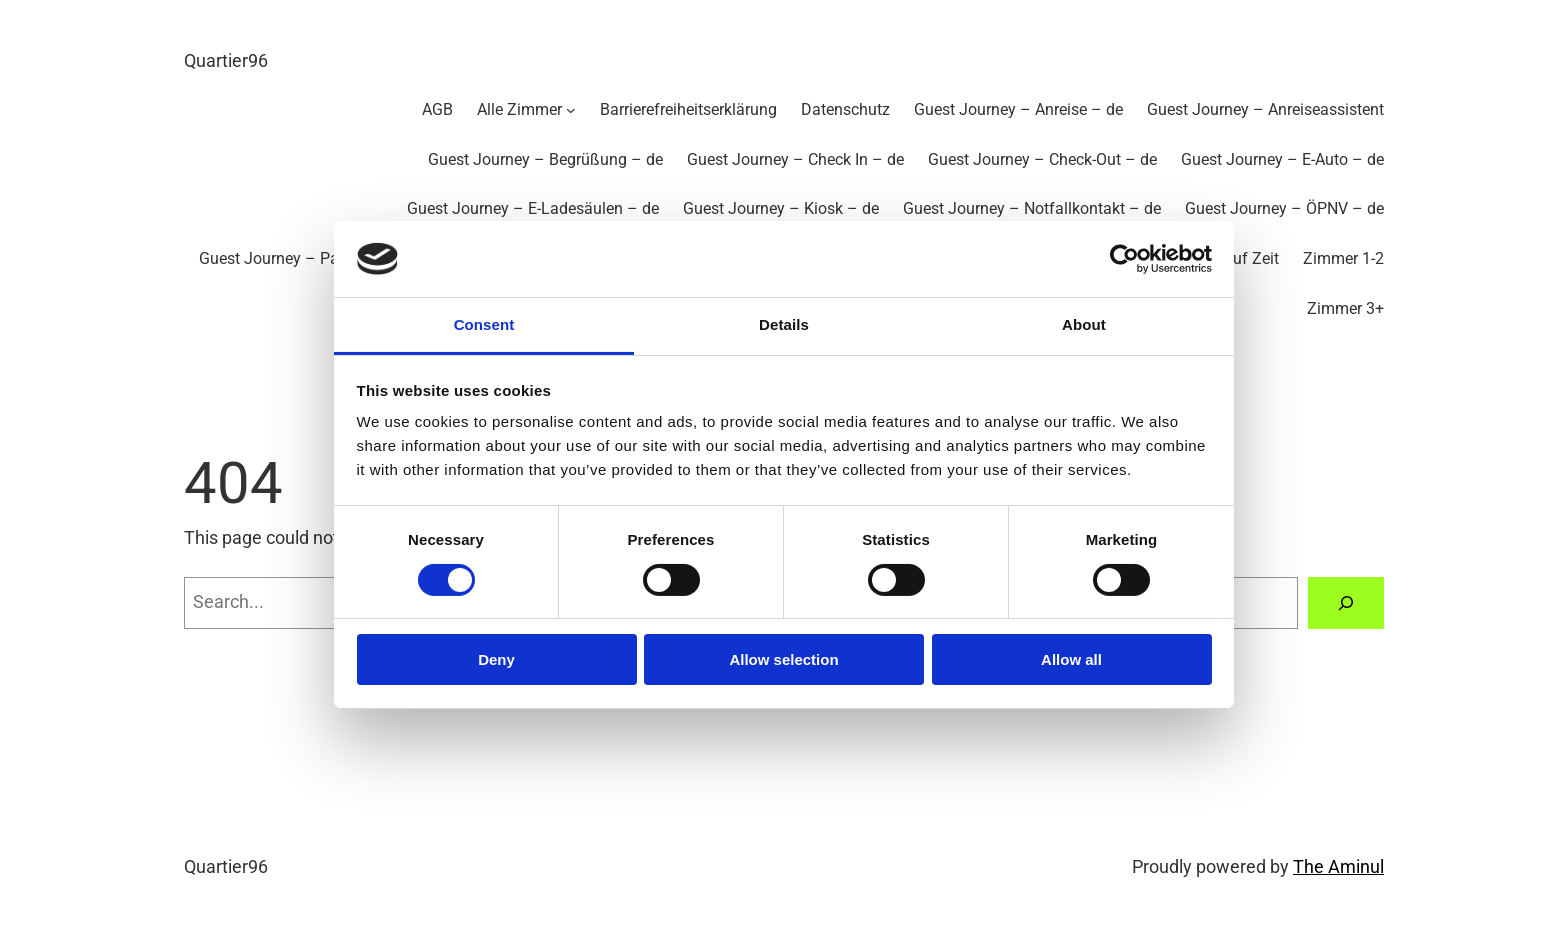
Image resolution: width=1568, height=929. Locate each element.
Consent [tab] (484, 324)
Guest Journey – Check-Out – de (1042, 159)
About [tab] (1084, 324)
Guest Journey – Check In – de (795, 159)
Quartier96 (226, 60)
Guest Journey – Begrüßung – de (545, 159)
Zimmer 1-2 (1343, 258)
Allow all (1071, 659)
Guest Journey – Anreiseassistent (1265, 109)
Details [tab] (784, 324)
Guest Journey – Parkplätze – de (315, 258)
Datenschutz (845, 109)
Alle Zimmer (519, 109)
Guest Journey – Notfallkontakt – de (1032, 208)
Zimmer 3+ (1345, 308)
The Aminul (1338, 866)
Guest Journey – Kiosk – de (781, 208)
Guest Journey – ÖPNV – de (1284, 208)
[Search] (1346, 603)
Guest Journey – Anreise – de (1018, 109)
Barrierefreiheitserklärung (688, 109)
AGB (437, 109)
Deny (496, 659)
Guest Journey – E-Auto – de (1282, 159)
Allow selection (783, 659)
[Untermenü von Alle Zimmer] (571, 110)
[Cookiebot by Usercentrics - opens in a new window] (1124, 259)
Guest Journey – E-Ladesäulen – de (533, 208)
